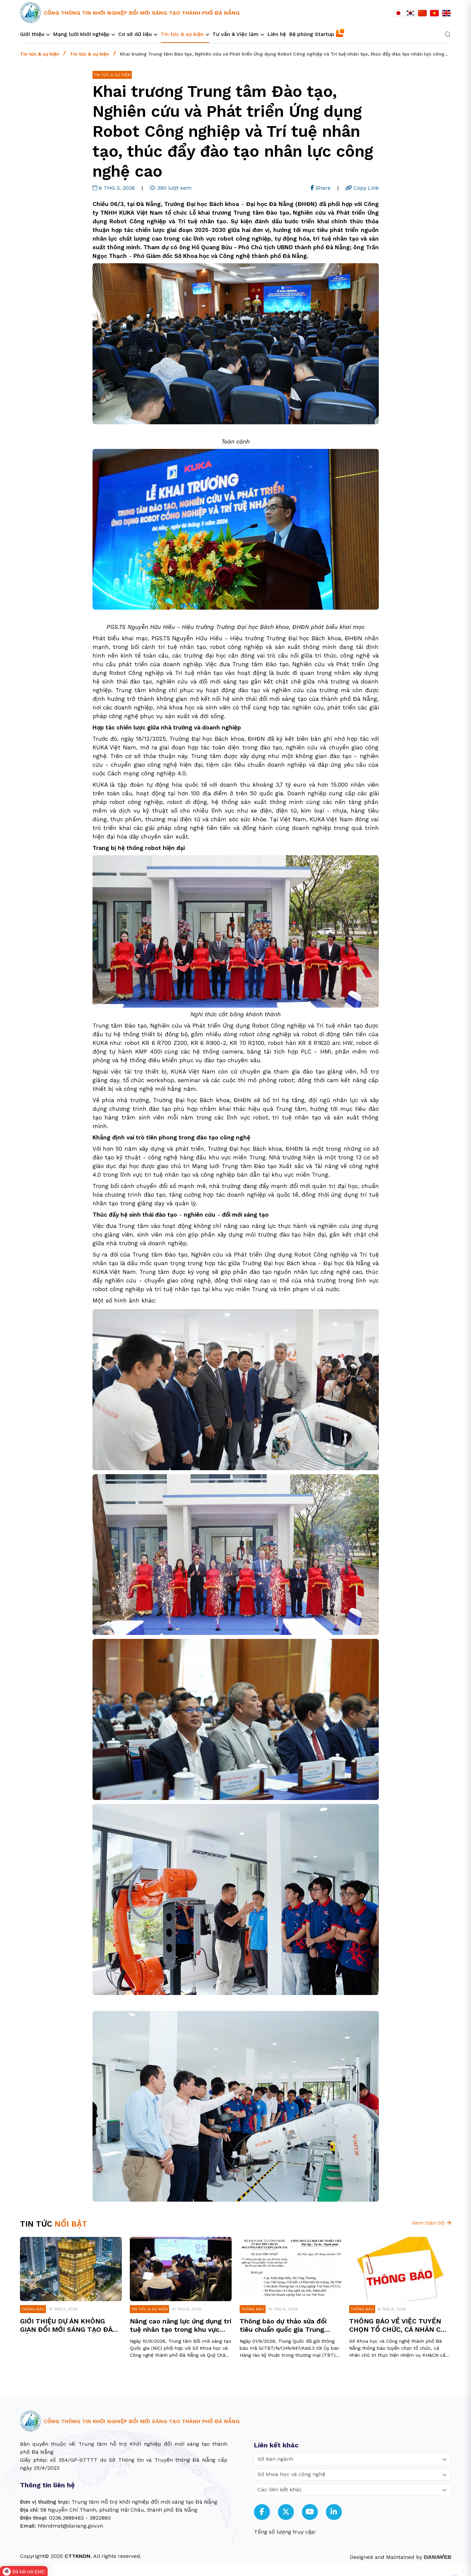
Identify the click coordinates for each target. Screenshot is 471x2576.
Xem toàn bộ (431, 2223)
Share (321, 188)
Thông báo (33, 2309)
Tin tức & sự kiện (39, 54)
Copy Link (362, 188)
